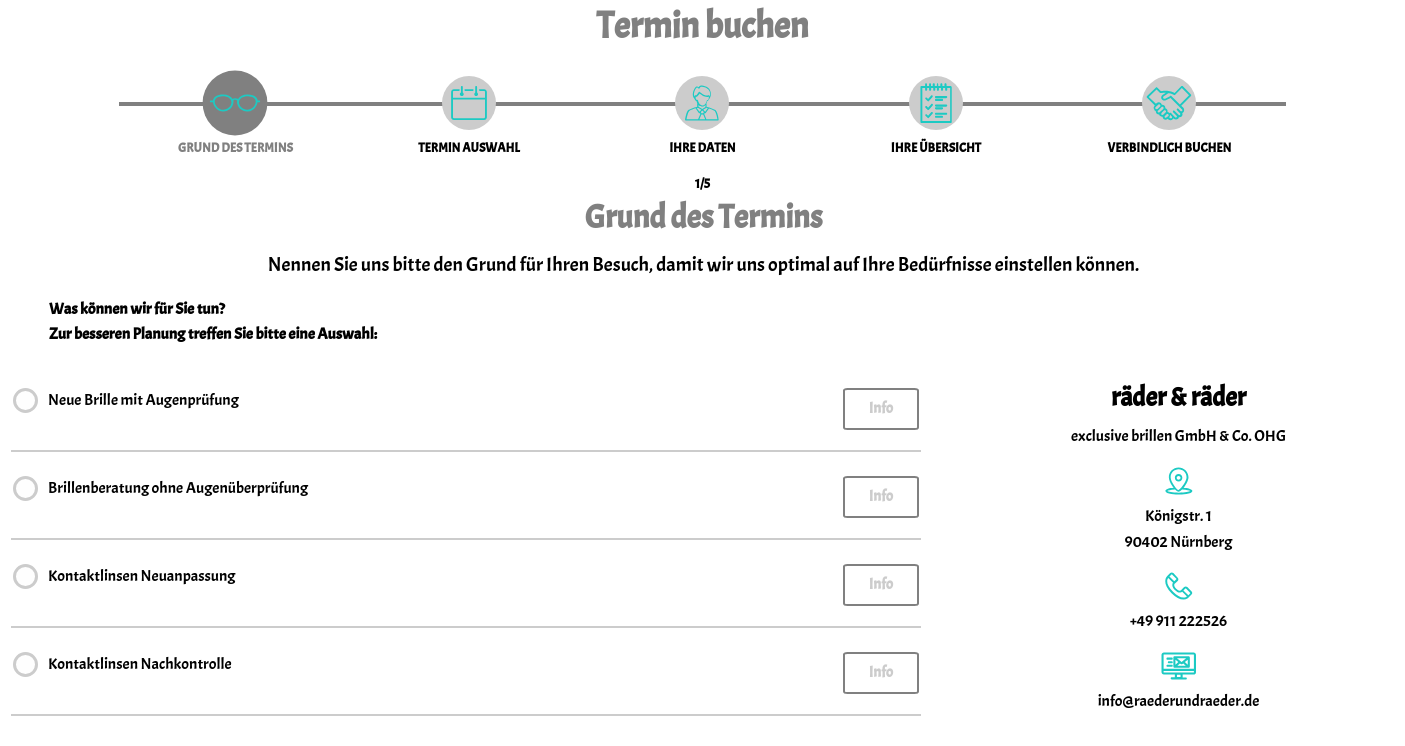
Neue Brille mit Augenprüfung (143, 402)
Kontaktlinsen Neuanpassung (141, 578)
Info (881, 408)
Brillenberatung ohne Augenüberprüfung (178, 490)
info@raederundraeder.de (1179, 701)
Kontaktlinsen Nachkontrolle (140, 666)
